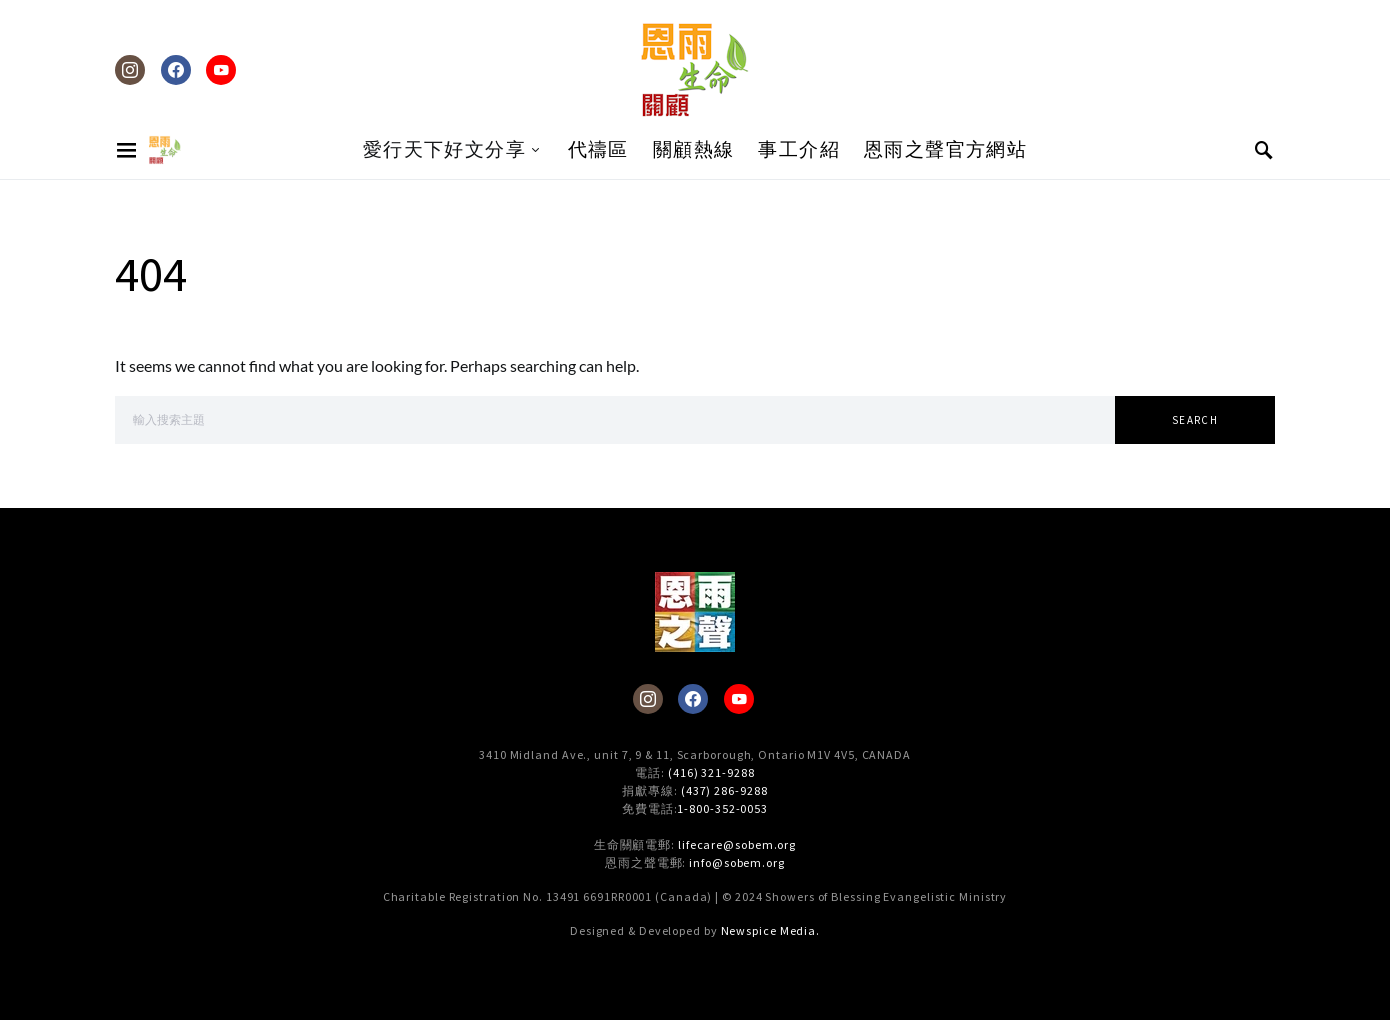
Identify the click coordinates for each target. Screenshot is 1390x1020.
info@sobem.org (737, 862)
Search (1195, 420)
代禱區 (598, 149)
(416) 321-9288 (711, 772)
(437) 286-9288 (724, 790)
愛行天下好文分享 (444, 149)
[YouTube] (221, 70)
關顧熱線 (694, 149)
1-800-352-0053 (722, 808)
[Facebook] (176, 70)
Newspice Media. (771, 930)
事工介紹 (799, 149)
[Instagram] (130, 70)
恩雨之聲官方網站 (945, 149)
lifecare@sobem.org (737, 844)
